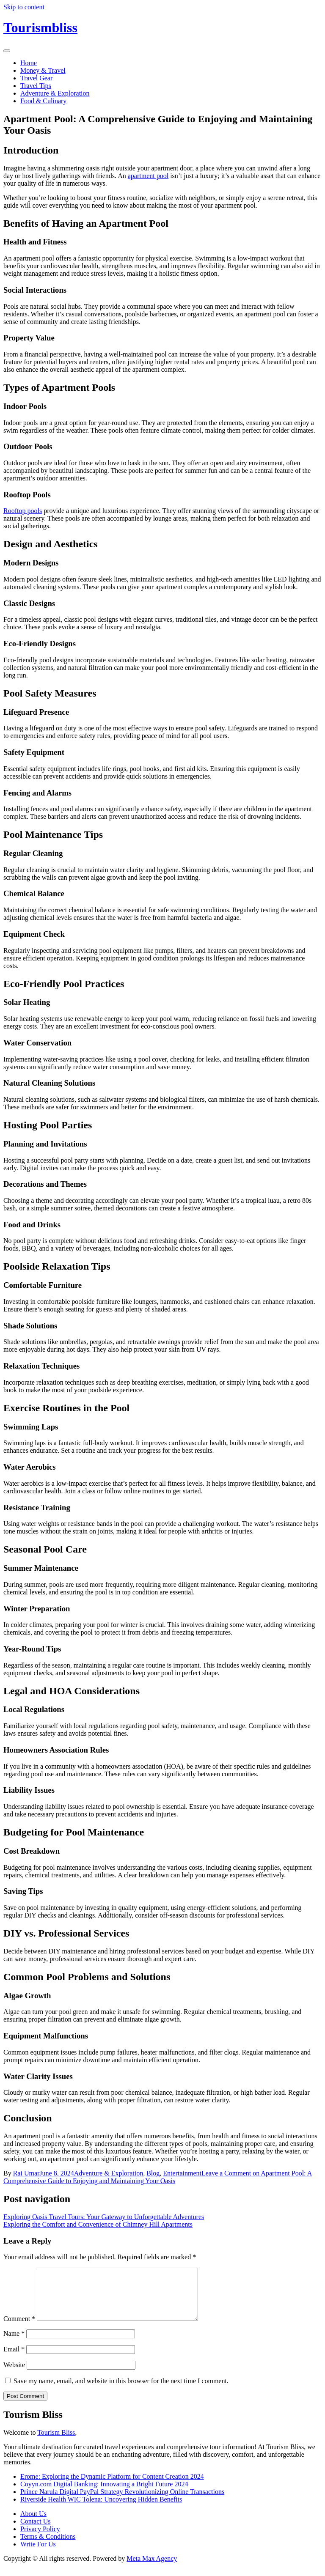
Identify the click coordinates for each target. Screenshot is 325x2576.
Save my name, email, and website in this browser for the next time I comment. (121, 2391)
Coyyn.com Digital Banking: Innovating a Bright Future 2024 (104, 2494)
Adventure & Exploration (55, 93)
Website (14, 2374)
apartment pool (148, 175)
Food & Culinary (43, 100)
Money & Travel (43, 70)
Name (14, 2343)
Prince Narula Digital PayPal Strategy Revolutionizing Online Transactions (122, 2501)
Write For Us (38, 2554)
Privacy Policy (40, 2539)
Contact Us (35, 2531)
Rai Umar (26, 2173)
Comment (19, 2328)
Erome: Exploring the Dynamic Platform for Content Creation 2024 (112, 2486)
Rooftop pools (22, 510)
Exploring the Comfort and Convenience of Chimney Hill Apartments (98, 2224)
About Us (33, 2523)
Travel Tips (35, 85)
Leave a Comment (157, 2177)
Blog (153, 2173)
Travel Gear (36, 78)
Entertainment (182, 2173)
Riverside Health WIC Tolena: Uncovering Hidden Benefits (101, 2509)
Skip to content (23, 7)
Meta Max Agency (152, 2568)
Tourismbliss (40, 27)
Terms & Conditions (47, 2546)
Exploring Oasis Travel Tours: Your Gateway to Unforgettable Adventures (103, 2216)
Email (14, 2359)
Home (28, 62)
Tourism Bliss (56, 2442)
